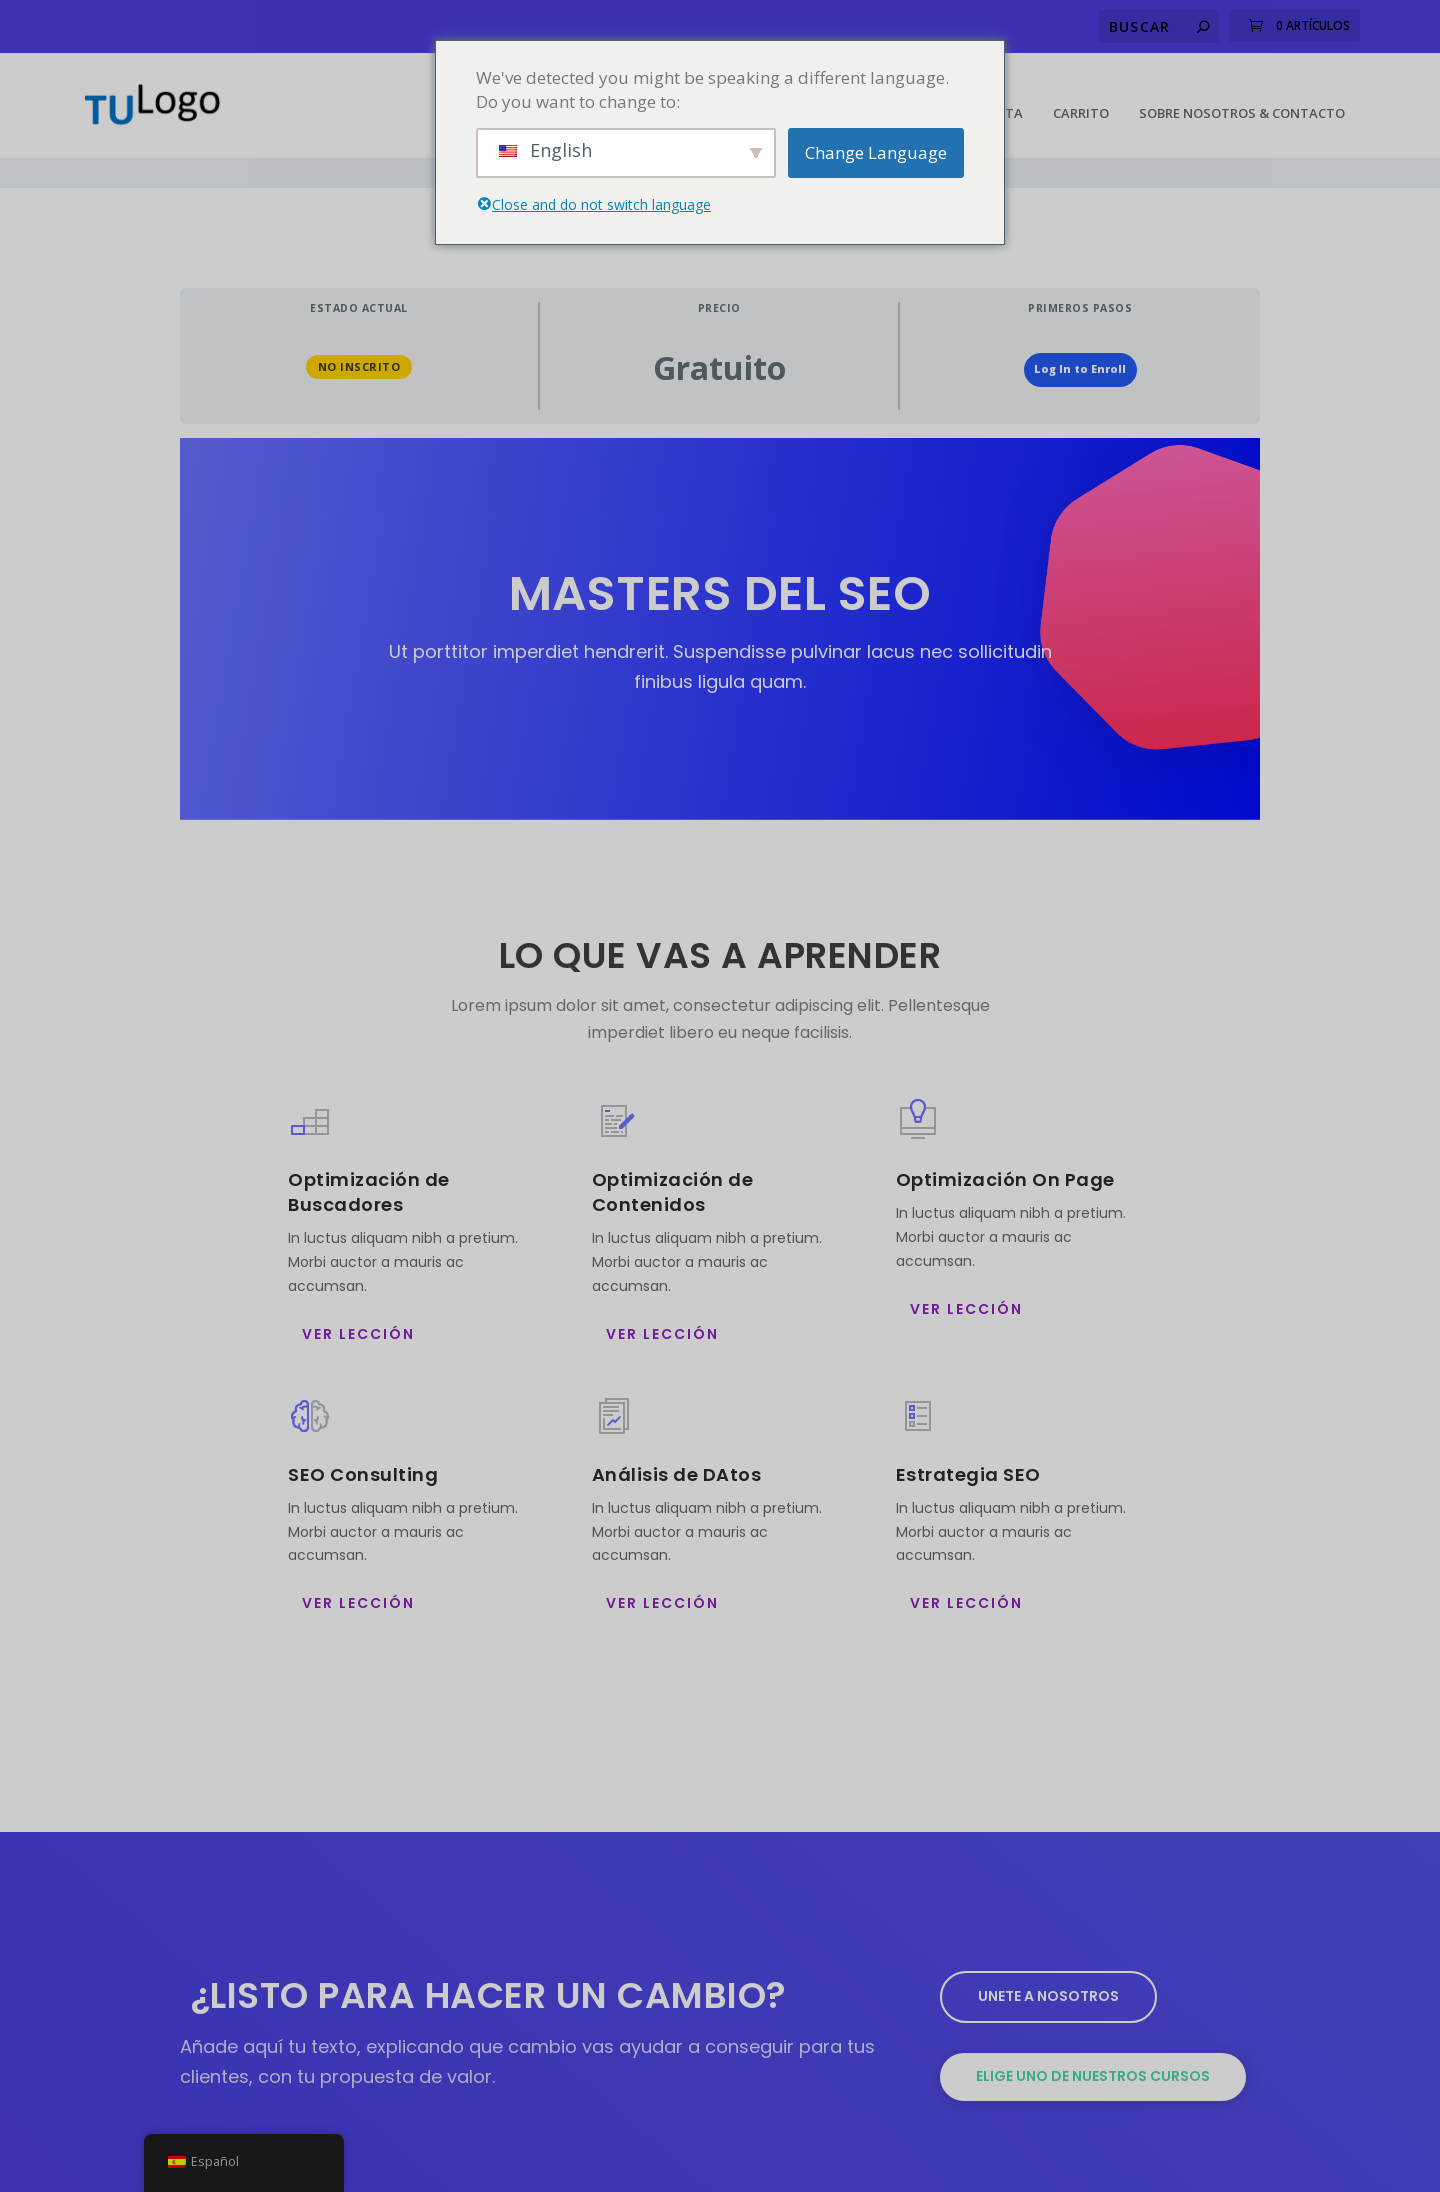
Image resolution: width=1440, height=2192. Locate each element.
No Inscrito (359, 319)
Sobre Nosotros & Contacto (1242, 96)
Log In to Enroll (1080, 322)
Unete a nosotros (1048, 1949)
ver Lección (358, 1287)
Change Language (876, 152)
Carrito (1081, 96)
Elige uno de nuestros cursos (1093, 2029)
